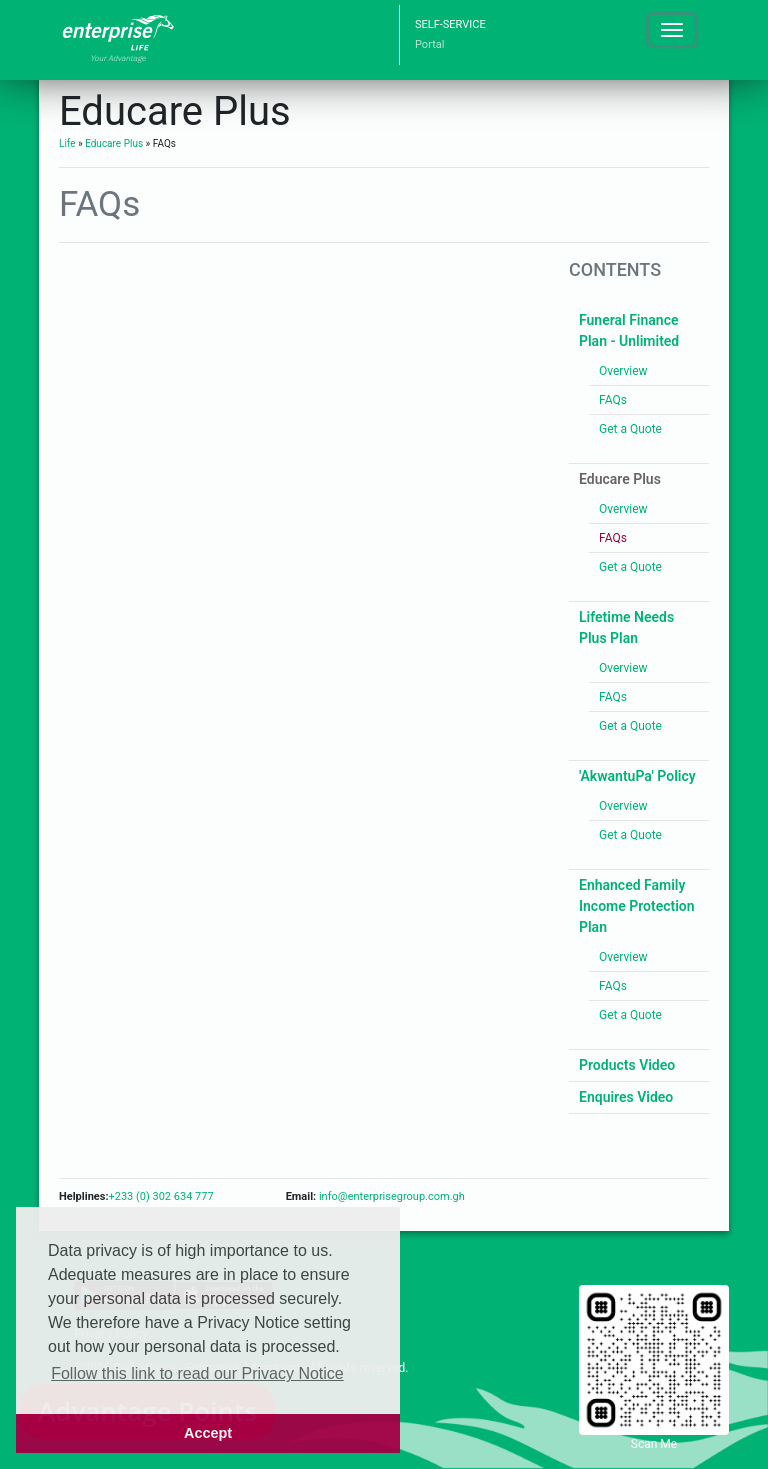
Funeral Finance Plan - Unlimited (629, 330)
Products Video (627, 1065)
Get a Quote (630, 429)
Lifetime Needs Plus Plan (626, 627)
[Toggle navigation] (672, 30)
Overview (623, 371)
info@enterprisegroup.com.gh (390, 1196)
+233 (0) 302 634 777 (160, 1196)
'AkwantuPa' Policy (637, 776)
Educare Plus (114, 143)
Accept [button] (208, 1433)
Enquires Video (626, 1097)
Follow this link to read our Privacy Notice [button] (197, 1373)
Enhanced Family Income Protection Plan (637, 906)
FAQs (613, 400)
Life (67, 143)
